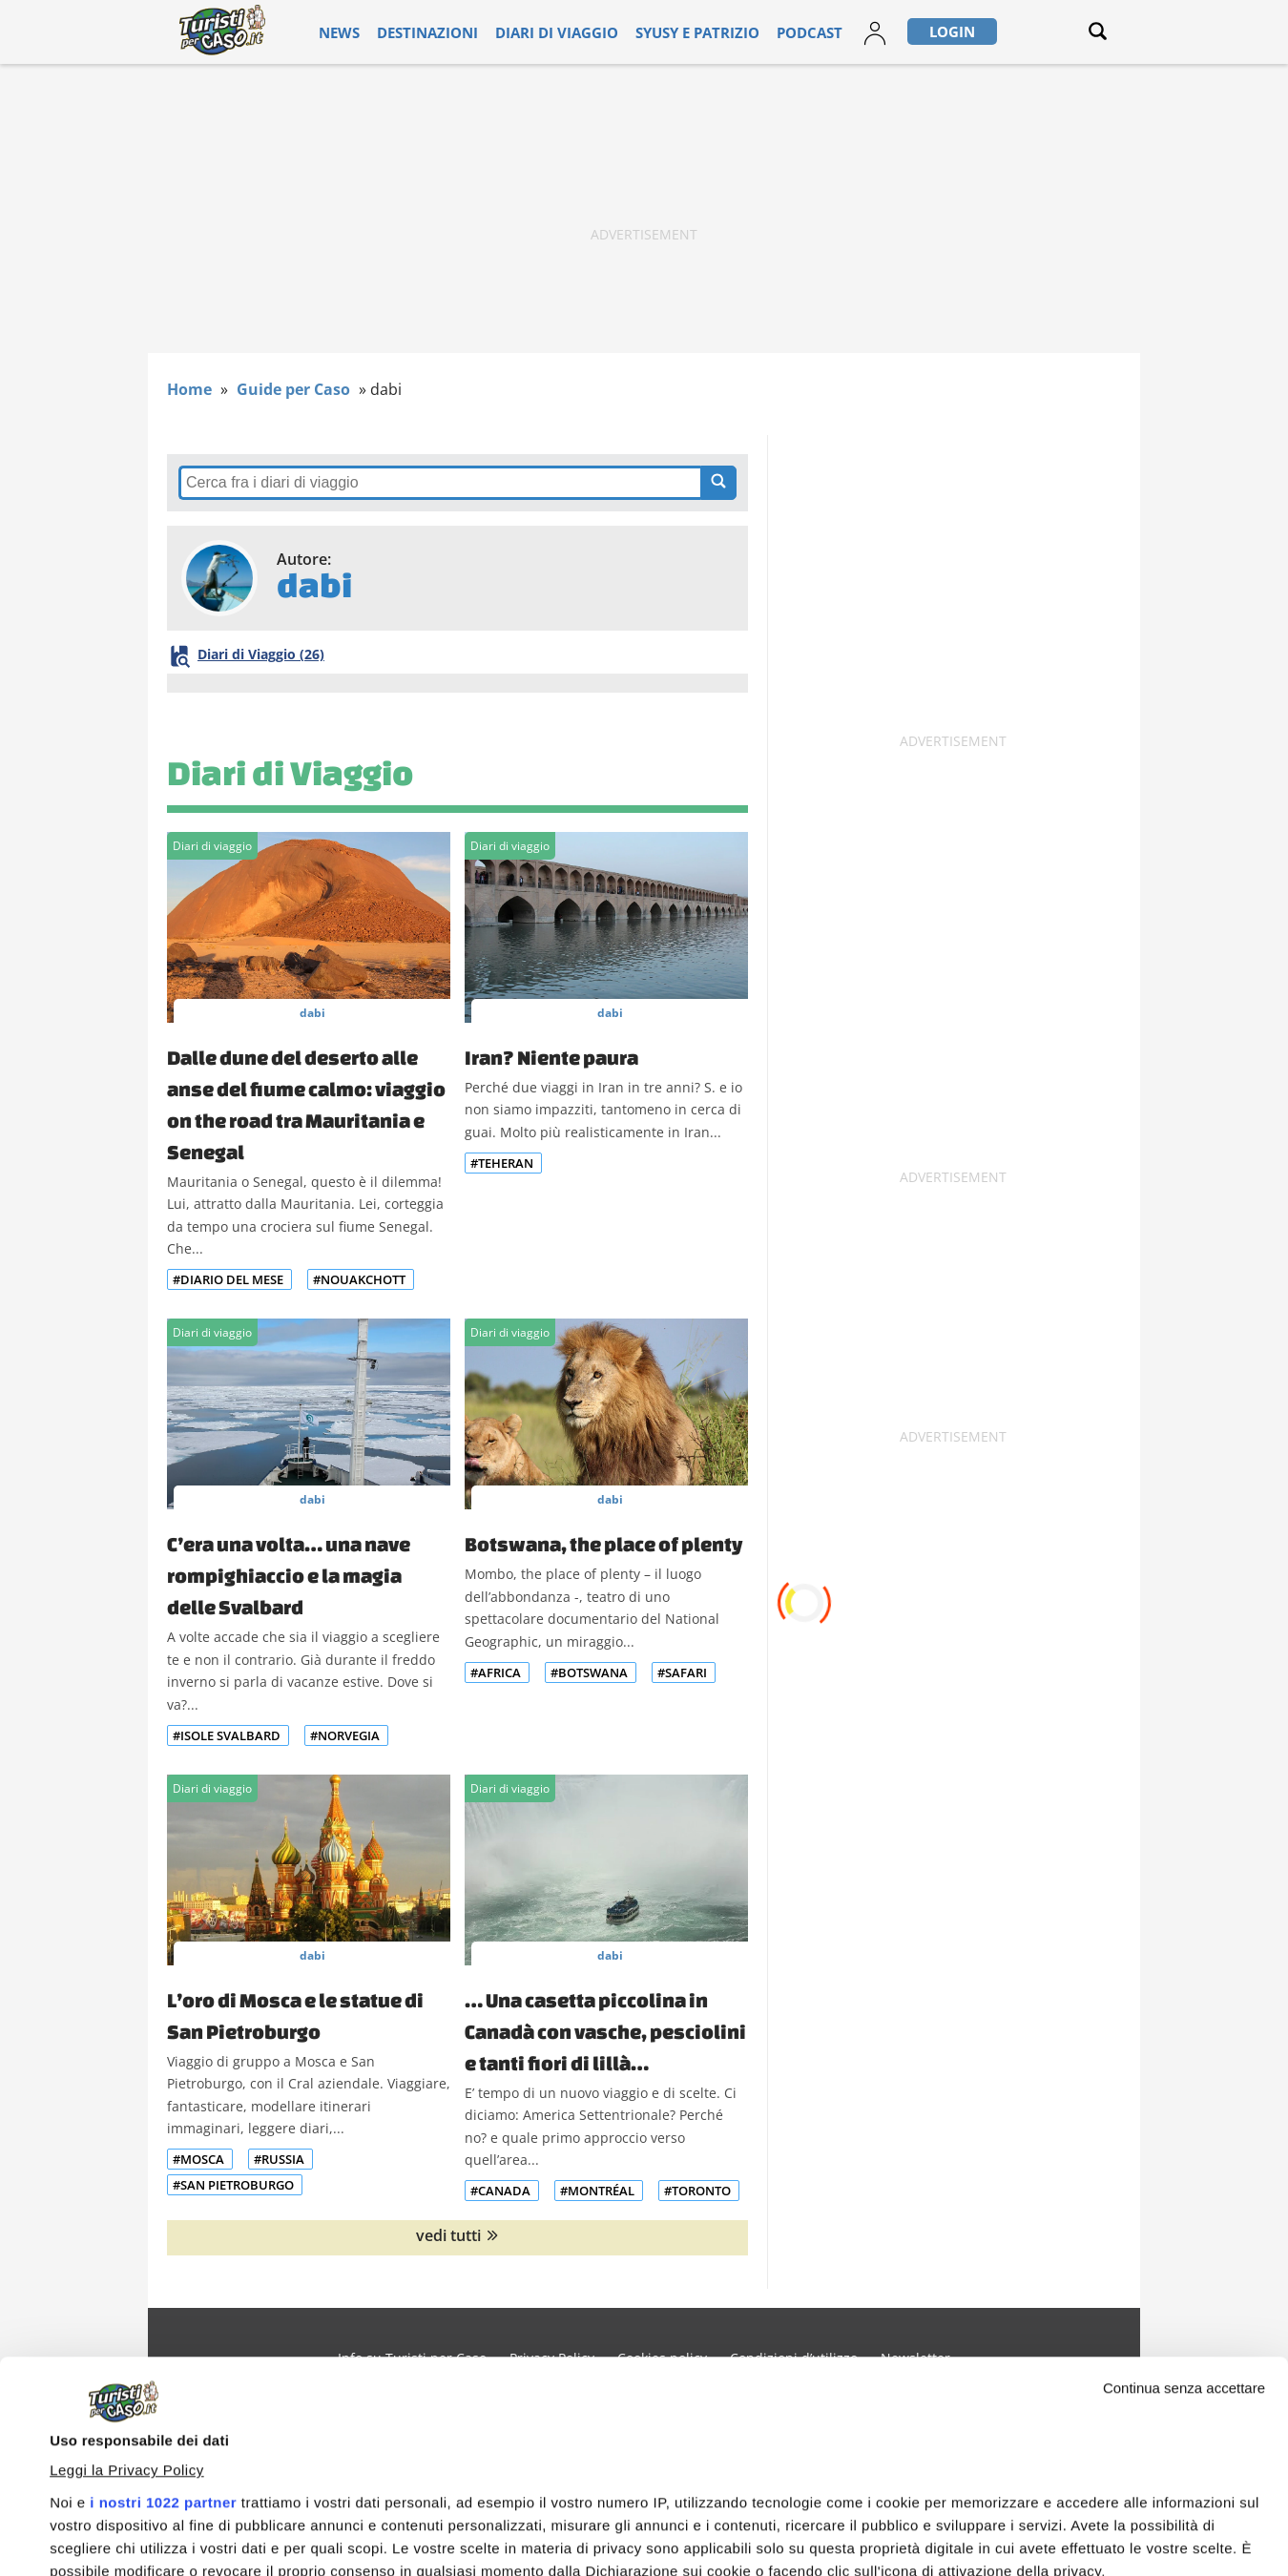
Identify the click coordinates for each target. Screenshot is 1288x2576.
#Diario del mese (228, 1279)
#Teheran (501, 1163)
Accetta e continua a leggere (841, 2525)
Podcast (762, 32)
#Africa (495, 1672)
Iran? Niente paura (551, 1057)
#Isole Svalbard (226, 1735)
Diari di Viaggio (290, 772)
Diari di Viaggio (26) (258, 654)
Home (189, 389)
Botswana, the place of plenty (603, 1543)
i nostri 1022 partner (163, 2304)
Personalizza (1122, 2529)
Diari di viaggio (549, 32)
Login (895, 32)
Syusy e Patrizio (666, 32)
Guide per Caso (293, 389)
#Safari (682, 1672)
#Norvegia (345, 1735)
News (365, 32)
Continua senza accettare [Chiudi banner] (1184, 2190)
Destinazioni (441, 32)
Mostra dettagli (101, 2483)
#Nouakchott (359, 1279)
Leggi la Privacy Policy (127, 2272)
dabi (312, 1013)
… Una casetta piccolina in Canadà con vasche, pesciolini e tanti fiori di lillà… (605, 2031)
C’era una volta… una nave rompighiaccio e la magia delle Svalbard (288, 1575)
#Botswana (589, 1672)
